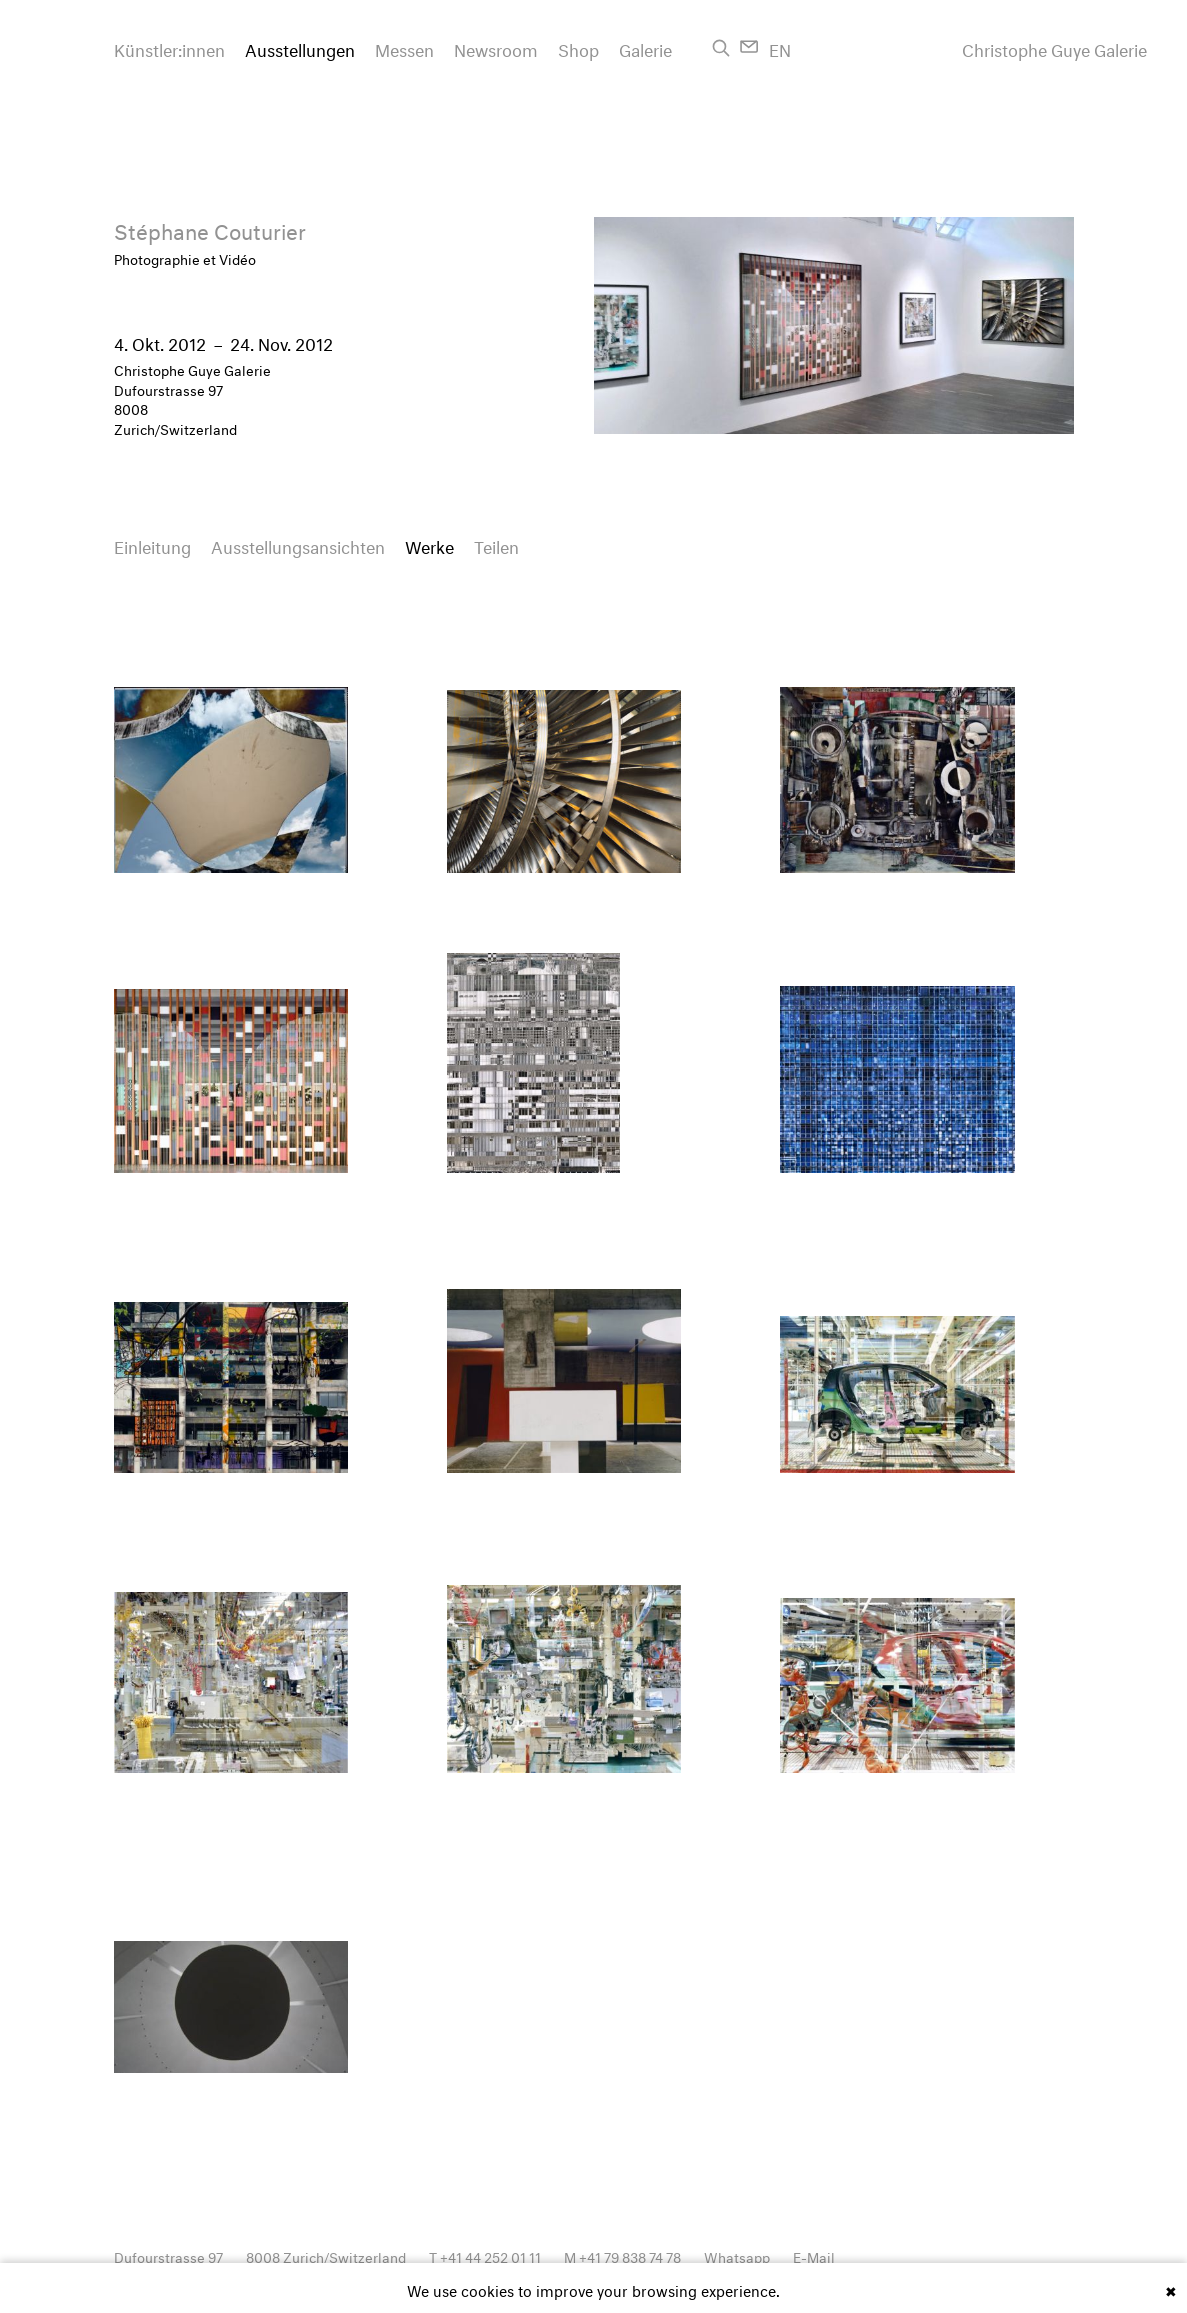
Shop (578, 47)
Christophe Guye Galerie (1054, 48)
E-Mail (814, 2255)
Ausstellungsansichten (298, 544)
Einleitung (152, 544)
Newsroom (496, 47)
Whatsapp (737, 2255)
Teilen (496, 544)
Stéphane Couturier (210, 228)
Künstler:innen (169, 47)
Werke (429, 544)
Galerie (645, 47)
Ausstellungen (300, 47)
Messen (404, 47)
